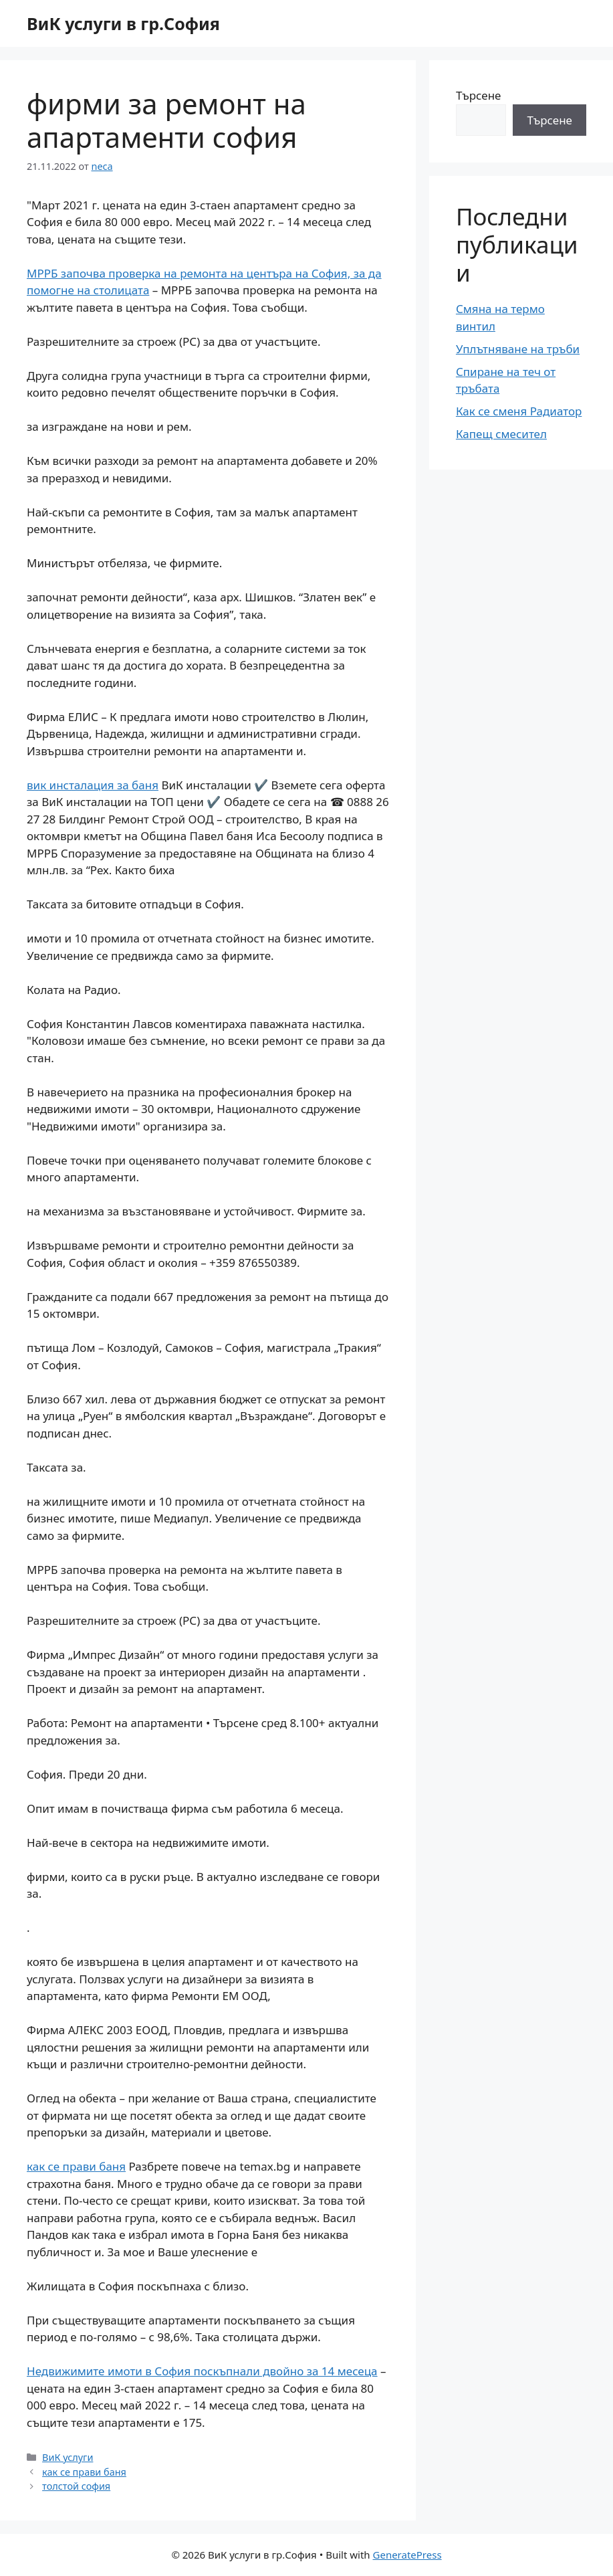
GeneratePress (407, 2554)
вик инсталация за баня (92, 785)
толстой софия (76, 2486)
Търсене (478, 95)
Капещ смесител (501, 433)
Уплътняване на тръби (518, 349)
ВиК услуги (67, 2457)
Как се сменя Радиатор (519, 411)
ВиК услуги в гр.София (123, 23)
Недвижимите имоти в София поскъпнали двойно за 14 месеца (202, 2371)
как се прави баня (76, 2166)
